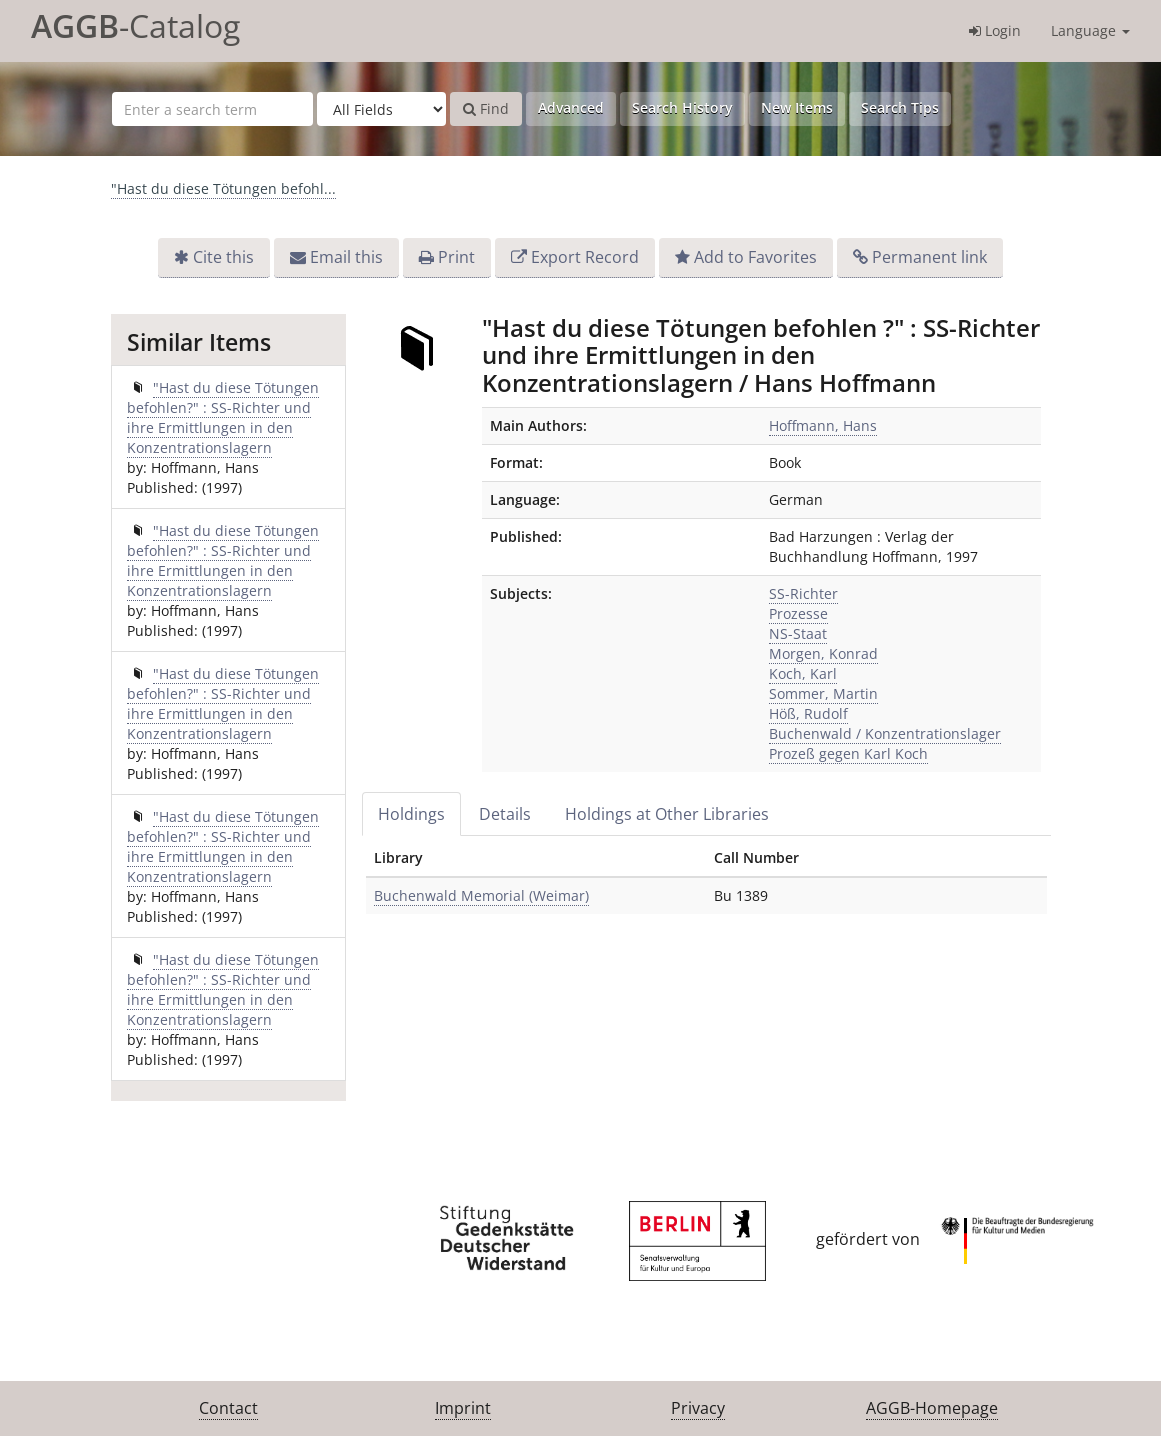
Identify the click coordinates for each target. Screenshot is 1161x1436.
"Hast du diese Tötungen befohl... (223, 188)
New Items (797, 107)
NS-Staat (798, 633)
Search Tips (900, 107)
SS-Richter (803, 593)
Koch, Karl (803, 673)
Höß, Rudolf (808, 713)
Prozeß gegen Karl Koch (848, 753)
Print (456, 257)
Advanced (571, 107)
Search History (682, 107)
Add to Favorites (755, 257)
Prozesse (798, 613)
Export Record (585, 257)
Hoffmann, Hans (823, 425)
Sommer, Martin (823, 693)
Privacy (698, 1408)
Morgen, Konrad (823, 653)
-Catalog (135, 25)
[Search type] (381, 109)
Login (995, 30)
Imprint (463, 1408)
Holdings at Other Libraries (667, 814)
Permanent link (929, 257)
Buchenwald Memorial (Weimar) (481, 895)
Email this (346, 257)
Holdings (411, 814)
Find (486, 108)
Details (505, 814)
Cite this (223, 257)
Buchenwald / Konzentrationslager (885, 733)
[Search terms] (212, 109)
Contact (228, 1408)
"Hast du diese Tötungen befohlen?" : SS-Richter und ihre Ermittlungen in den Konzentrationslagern (223, 417)
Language (1090, 30)
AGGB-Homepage (932, 1408)
